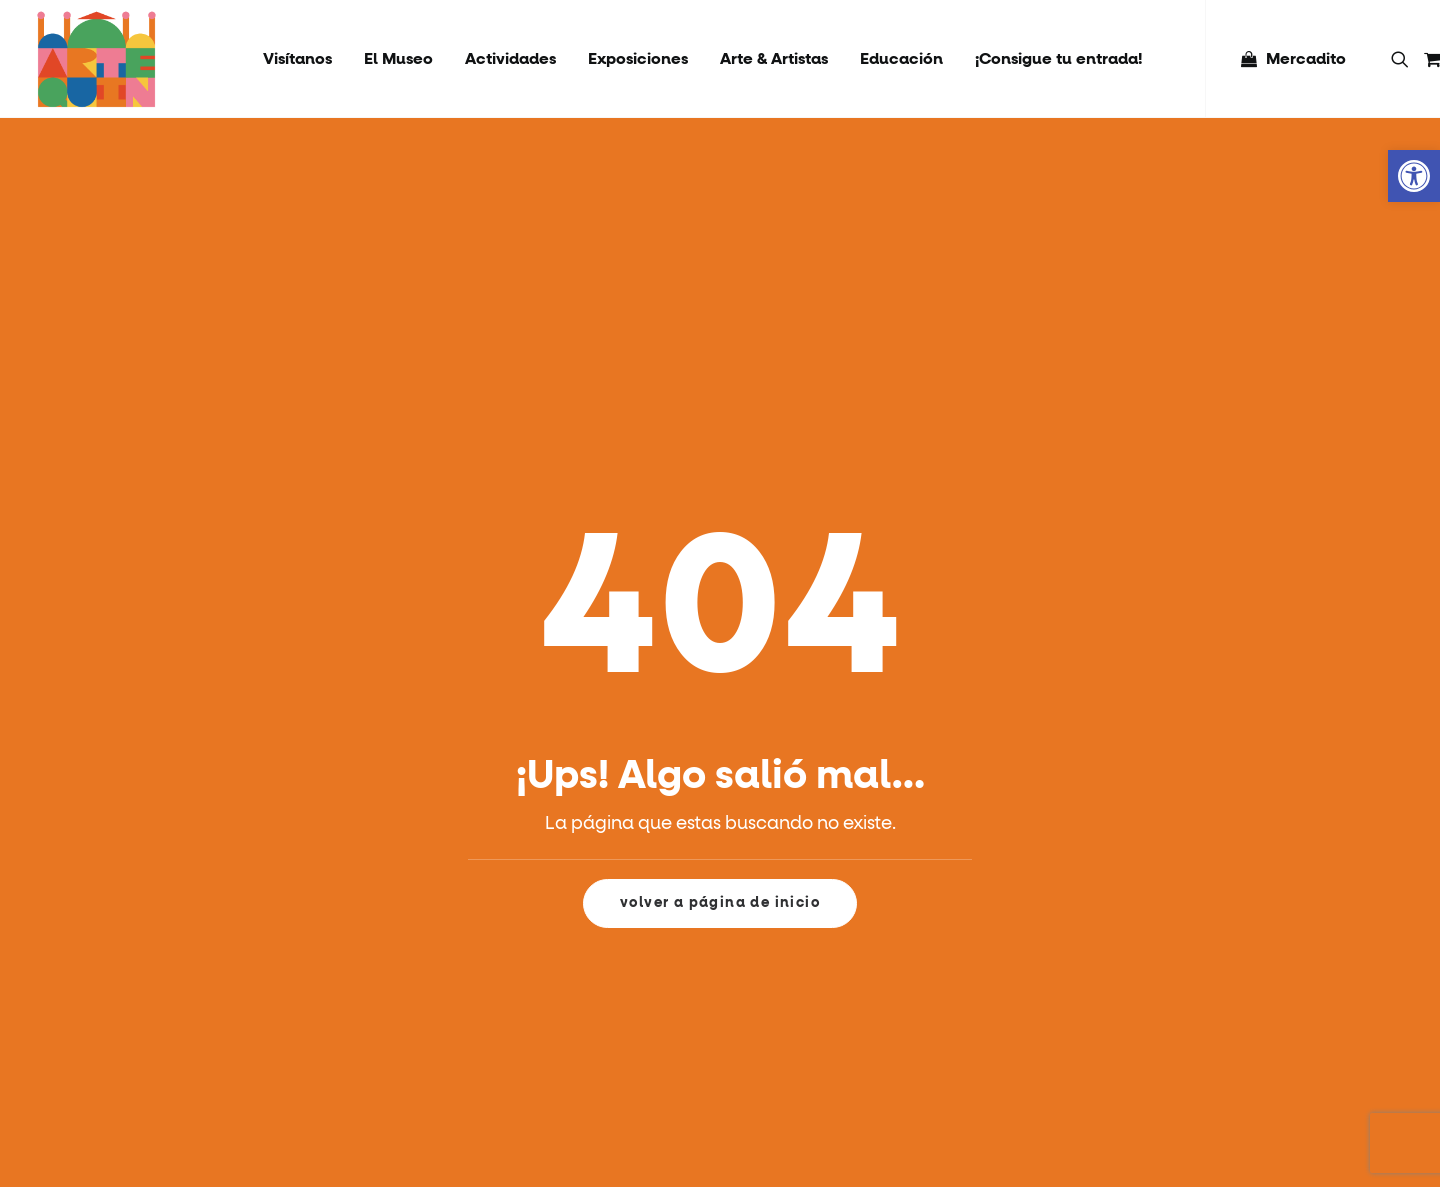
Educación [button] (901, 59)
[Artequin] (96, 59)
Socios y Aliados (1200, 990)
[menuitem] (297, 59)
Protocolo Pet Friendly (1223, 1053)
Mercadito (1306, 59)
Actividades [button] (510, 59)
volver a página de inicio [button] (720, 669)
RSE (1158, 927)
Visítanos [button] (297, 59)
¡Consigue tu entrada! (1058, 59)
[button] (1403, 59)
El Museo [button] (398, 59)
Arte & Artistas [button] (774, 59)
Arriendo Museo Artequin (1230, 1085)
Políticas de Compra (1215, 1022)
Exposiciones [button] (638, 59)
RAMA (1167, 959)
